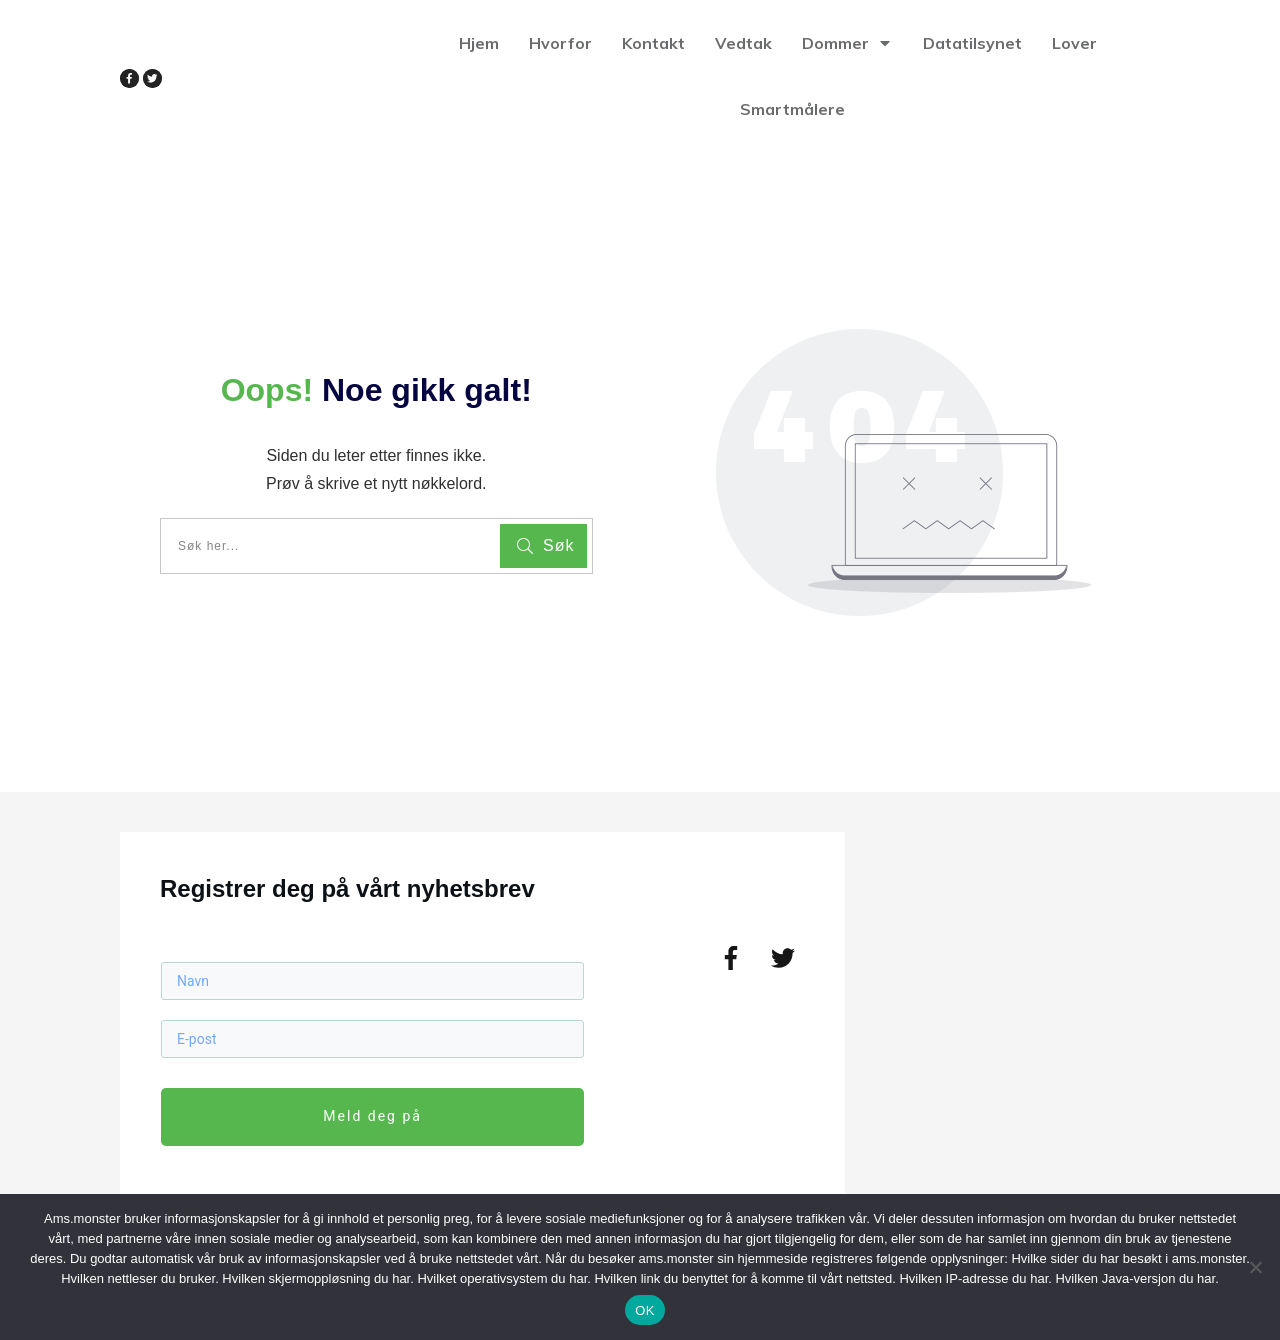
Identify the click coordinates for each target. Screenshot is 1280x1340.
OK (644, 1310)
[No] (1255, 1267)
